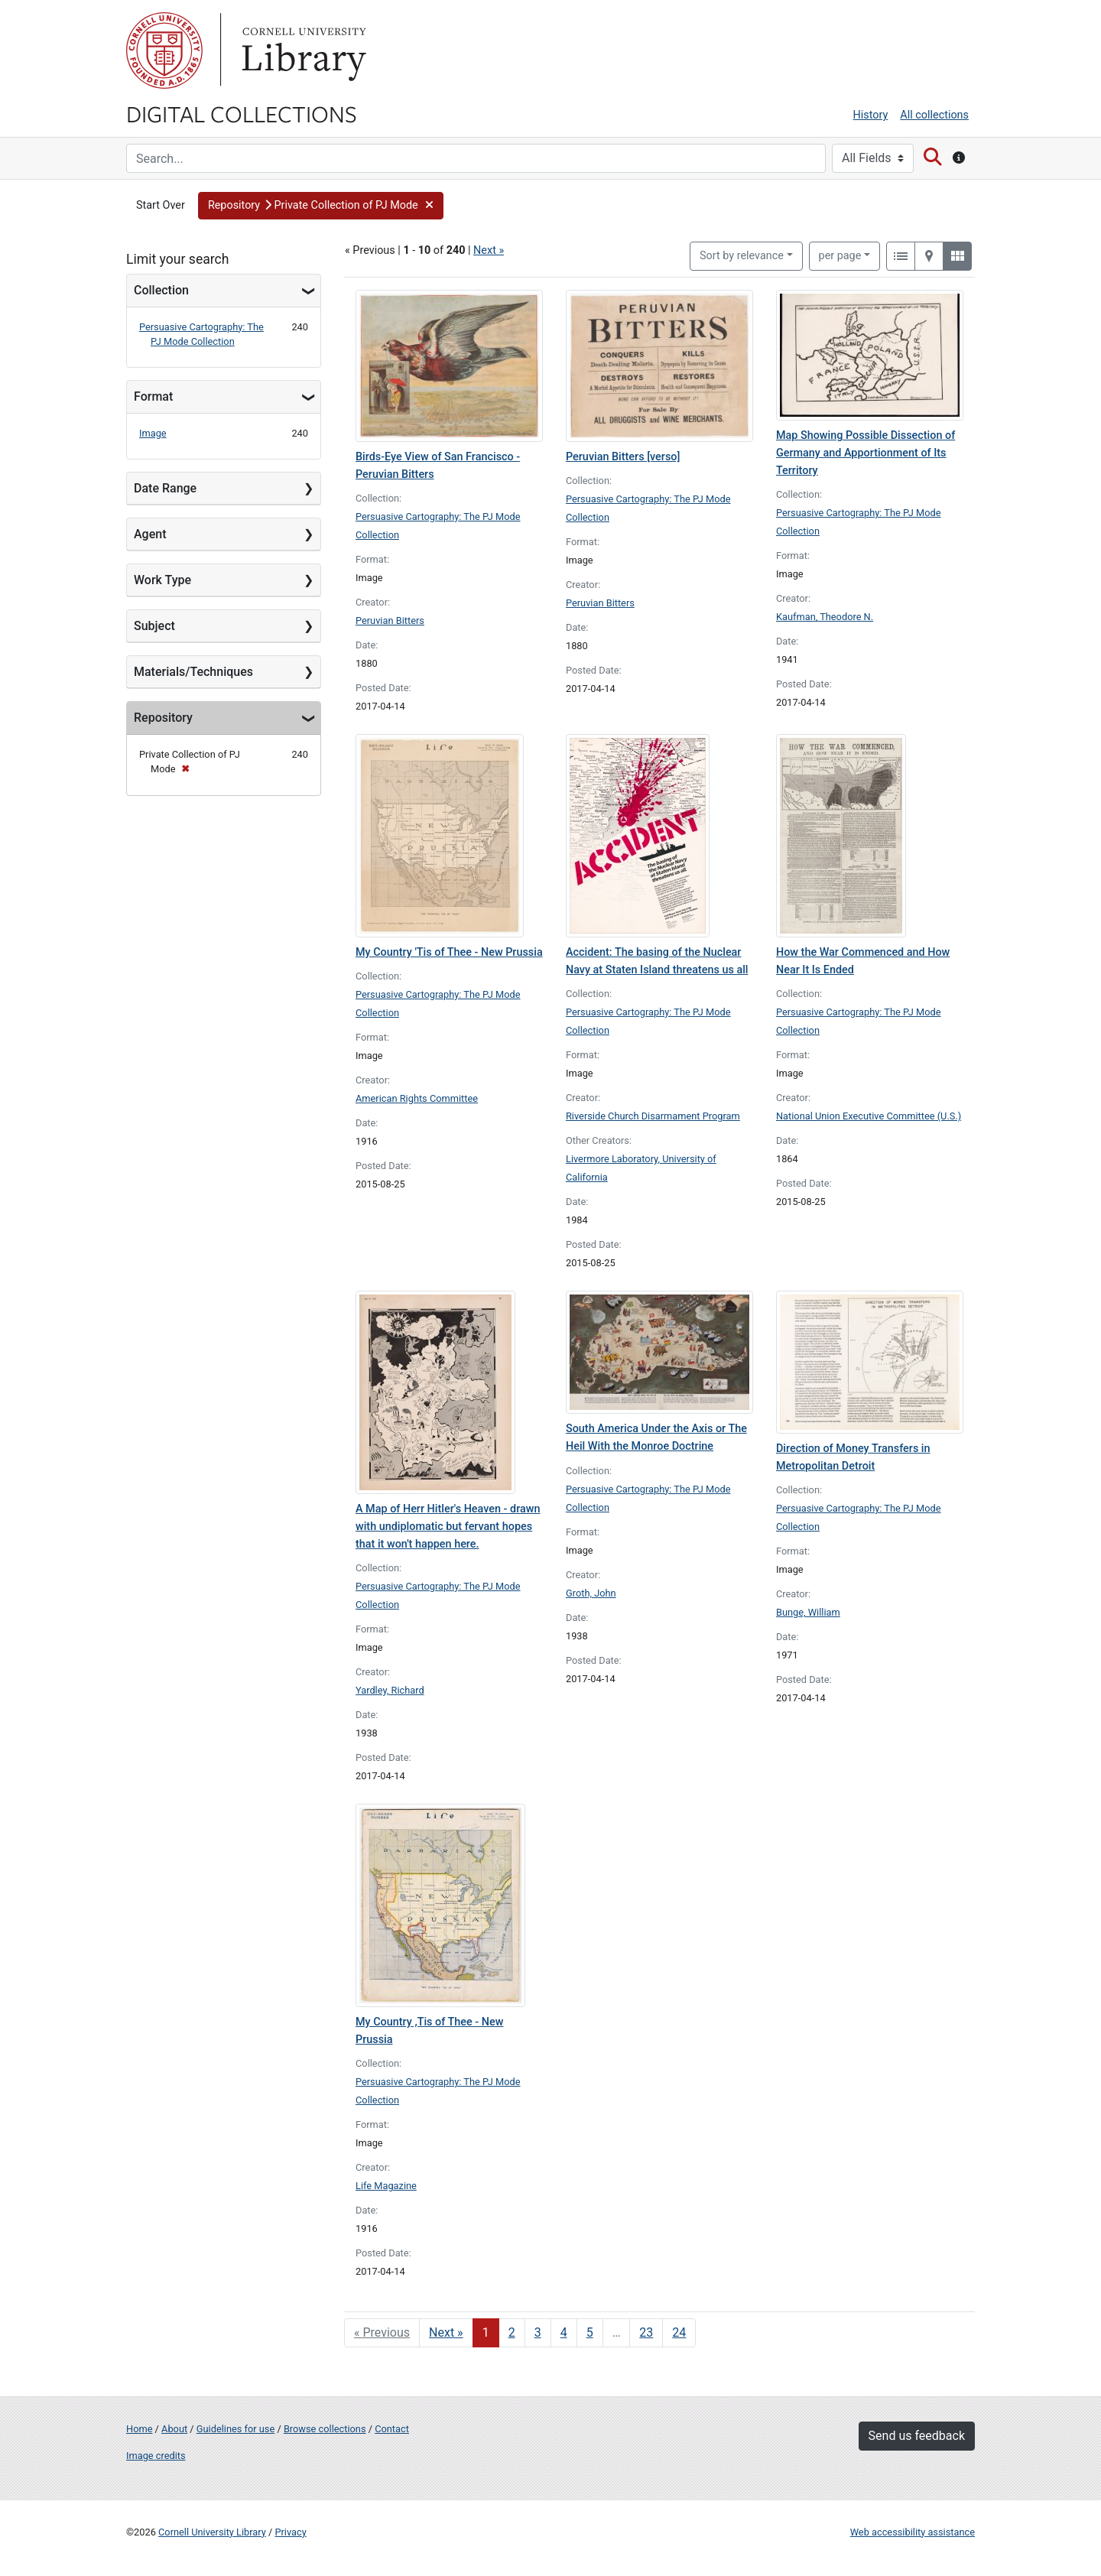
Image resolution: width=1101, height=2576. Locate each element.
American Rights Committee (417, 1098)
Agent (150, 534)
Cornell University (164, 50)
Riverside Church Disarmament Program (653, 1116)
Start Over (160, 205)
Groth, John (591, 1593)
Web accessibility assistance (912, 2532)
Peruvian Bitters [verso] (623, 456)
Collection (161, 290)
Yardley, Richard (390, 1690)
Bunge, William (808, 1612)
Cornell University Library (212, 2532)
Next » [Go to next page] (446, 2332)
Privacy (290, 2532)
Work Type (162, 580)
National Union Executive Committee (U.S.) (868, 1116)
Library (302, 50)
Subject (154, 626)
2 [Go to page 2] (511, 2332)
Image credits (156, 2455)
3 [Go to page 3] (537, 2332)
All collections (934, 115)
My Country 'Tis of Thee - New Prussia (449, 952)
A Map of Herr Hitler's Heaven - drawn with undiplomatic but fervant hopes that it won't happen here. (448, 1526)
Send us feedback (917, 2435)
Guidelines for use (235, 2429)
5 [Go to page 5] (589, 2332)
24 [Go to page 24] (679, 2332)
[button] (320, 205)
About (174, 2429)
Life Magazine (386, 2185)
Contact (392, 2429)
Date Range (165, 488)
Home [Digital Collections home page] (139, 2429)
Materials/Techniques (193, 671)
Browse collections (325, 2429)
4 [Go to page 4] (563, 2332)
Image (153, 433)
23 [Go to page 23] (646, 2332)
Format (153, 396)
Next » (488, 250)
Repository (163, 717)
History (870, 115)
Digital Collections (241, 113)
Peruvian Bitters (390, 620)
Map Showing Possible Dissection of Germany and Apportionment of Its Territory (865, 453)
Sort (742, 255)
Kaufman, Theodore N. (824, 616)
